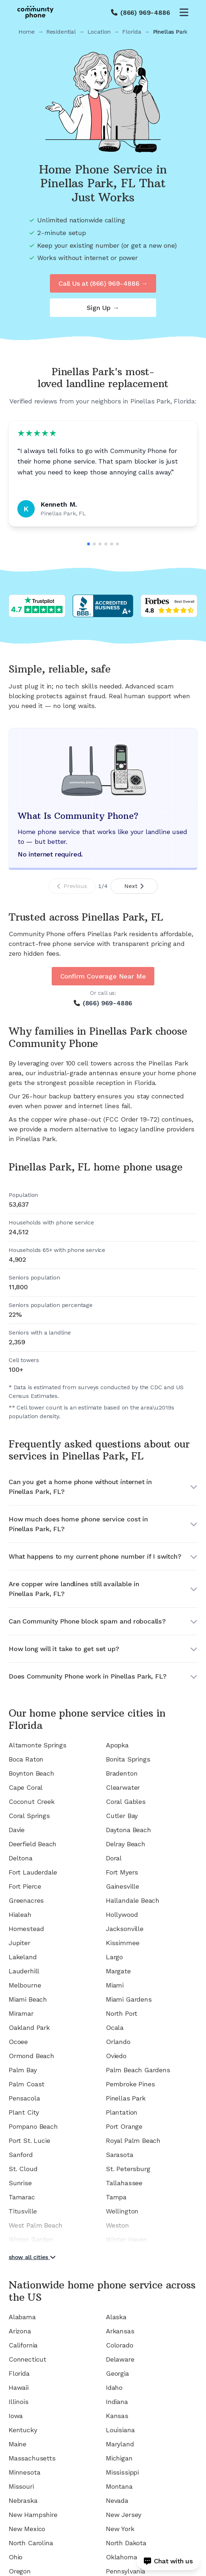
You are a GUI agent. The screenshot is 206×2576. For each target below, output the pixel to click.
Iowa (16, 2416)
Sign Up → (103, 307)
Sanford (21, 2154)
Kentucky (23, 2430)
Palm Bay (23, 2070)
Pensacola (24, 2098)
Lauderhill (24, 1971)
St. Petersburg (128, 2169)
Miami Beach (28, 1999)
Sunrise (20, 2183)
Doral (114, 1858)
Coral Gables (126, 1801)
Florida (131, 31)
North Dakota (126, 2543)
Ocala (115, 2027)
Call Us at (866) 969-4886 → (103, 283)
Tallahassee (124, 2183)
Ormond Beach (31, 2056)
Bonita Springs (128, 1759)
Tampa (116, 2197)
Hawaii (19, 2387)
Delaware (120, 2359)
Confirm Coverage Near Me (103, 976)
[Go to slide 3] (100, 544)
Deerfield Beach (32, 1844)
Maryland (120, 2444)
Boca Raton (26, 1759)
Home (26, 31)
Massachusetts (32, 2458)
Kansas (117, 2416)
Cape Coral (26, 1787)
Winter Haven (126, 2239)
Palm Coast (26, 2084)
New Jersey (123, 2514)
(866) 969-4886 (145, 12)
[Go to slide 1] (88, 544)
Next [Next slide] (133, 886)
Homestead (26, 1928)
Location (99, 31)
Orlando (118, 2041)
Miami (115, 1985)
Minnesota (24, 2472)
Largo (114, 1957)
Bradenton (121, 1773)
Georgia (117, 2373)
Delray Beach (125, 1844)
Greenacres (26, 1900)
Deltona (21, 1858)
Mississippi (122, 2472)
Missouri (21, 2486)
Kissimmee (122, 1943)
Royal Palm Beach (133, 2140)
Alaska (116, 2317)
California (23, 2345)
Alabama (22, 2317)
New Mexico (27, 2529)
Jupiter (19, 1943)
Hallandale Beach (132, 1900)
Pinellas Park (126, 2098)
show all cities (32, 2257)
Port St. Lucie (29, 2140)
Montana (119, 2486)
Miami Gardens (129, 1999)
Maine (17, 2444)
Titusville (23, 2211)
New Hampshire (33, 2514)
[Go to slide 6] (117, 544)
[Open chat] (168, 2561)
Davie (17, 1830)
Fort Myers (122, 1872)
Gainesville (122, 1886)
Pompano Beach (33, 2126)
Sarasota (119, 2154)
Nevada (117, 2500)
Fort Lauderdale (33, 1872)
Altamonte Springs (37, 1745)
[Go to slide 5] (111, 544)
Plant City (24, 2112)
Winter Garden (31, 2239)
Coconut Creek (32, 1801)
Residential (61, 31)
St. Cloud (23, 2169)
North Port (121, 2013)
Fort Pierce (25, 1886)
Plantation (121, 2112)
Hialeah (20, 1914)
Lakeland (23, 1957)
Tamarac (22, 2197)
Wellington (122, 2211)
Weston (117, 2225)
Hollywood (122, 1914)
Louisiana (120, 2430)
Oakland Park (29, 2027)
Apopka (117, 1745)
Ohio (15, 2557)
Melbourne (25, 1985)
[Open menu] (184, 12)
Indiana (117, 2401)
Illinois (19, 2401)
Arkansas (120, 2331)
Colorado (119, 2345)
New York (120, 2529)
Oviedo (116, 2056)
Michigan (119, 2458)
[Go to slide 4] (105, 544)
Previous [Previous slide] (72, 886)
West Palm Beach (36, 2225)
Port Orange (124, 2126)
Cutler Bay (122, 1815)
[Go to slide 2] (94, 544)
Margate (118, 1971)
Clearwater (123, 1787)
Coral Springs (29, 1815)
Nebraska (23, 2500)
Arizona (20, 2331)
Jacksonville (124, 1928)
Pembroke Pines (130, 2084)
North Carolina (31, 2543)
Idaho (114, 2387)
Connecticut (27, 2359)
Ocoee (18, 2041)
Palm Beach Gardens (138, 2070)
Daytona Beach (128, 1830)
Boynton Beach (31, 1773)
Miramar (21, 2013)
